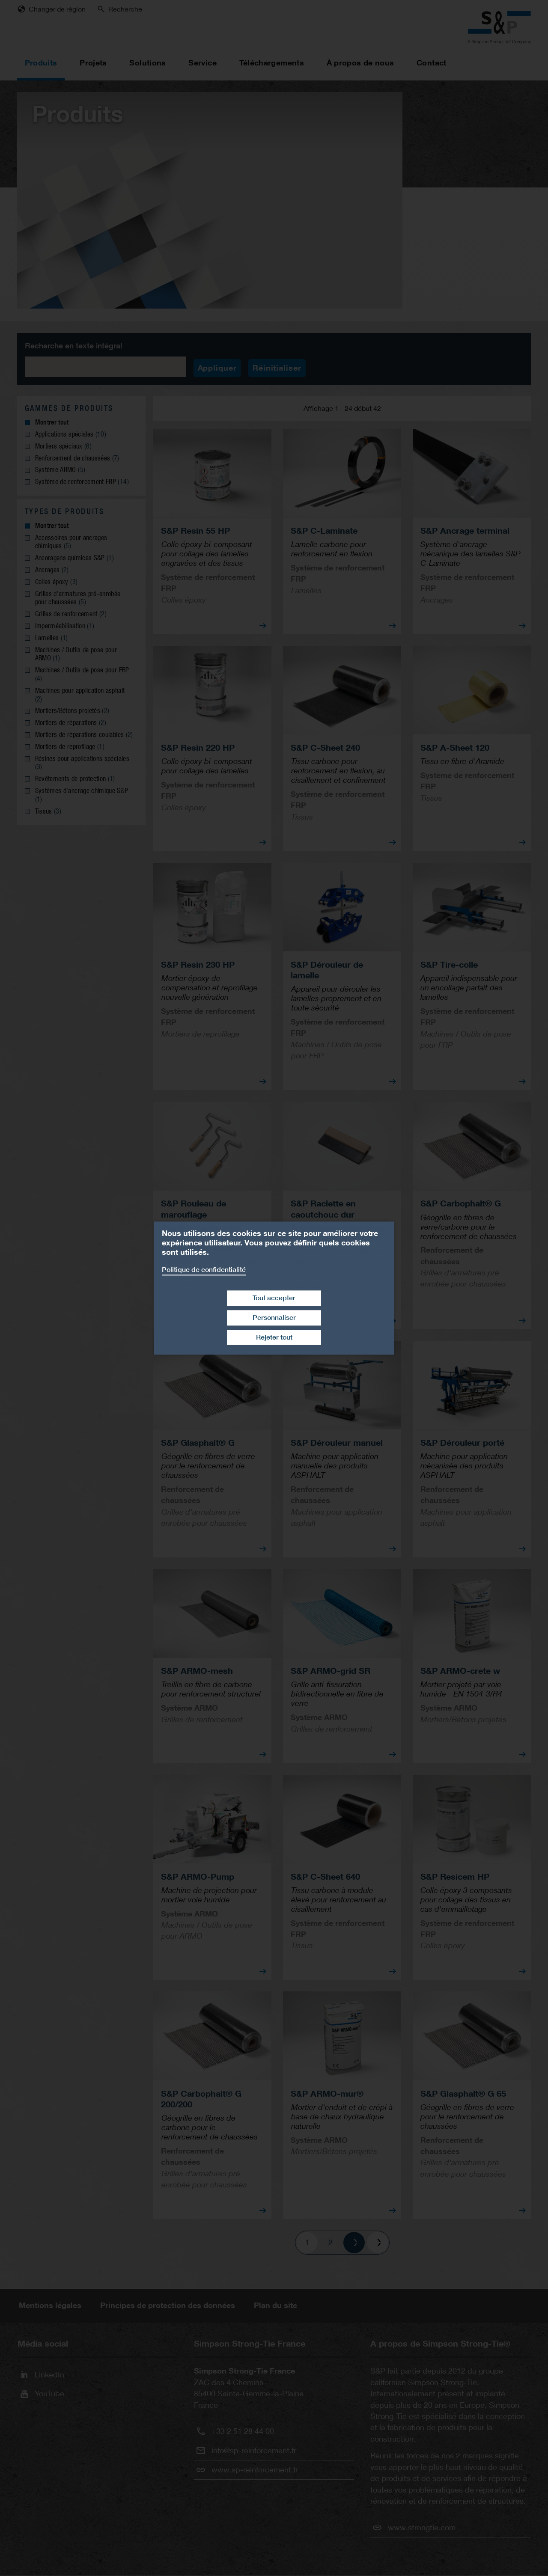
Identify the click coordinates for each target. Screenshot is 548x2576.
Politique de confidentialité (204, 1270)
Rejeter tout (274, 1337)
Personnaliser (274, 1317)
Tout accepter (274, 1298)
